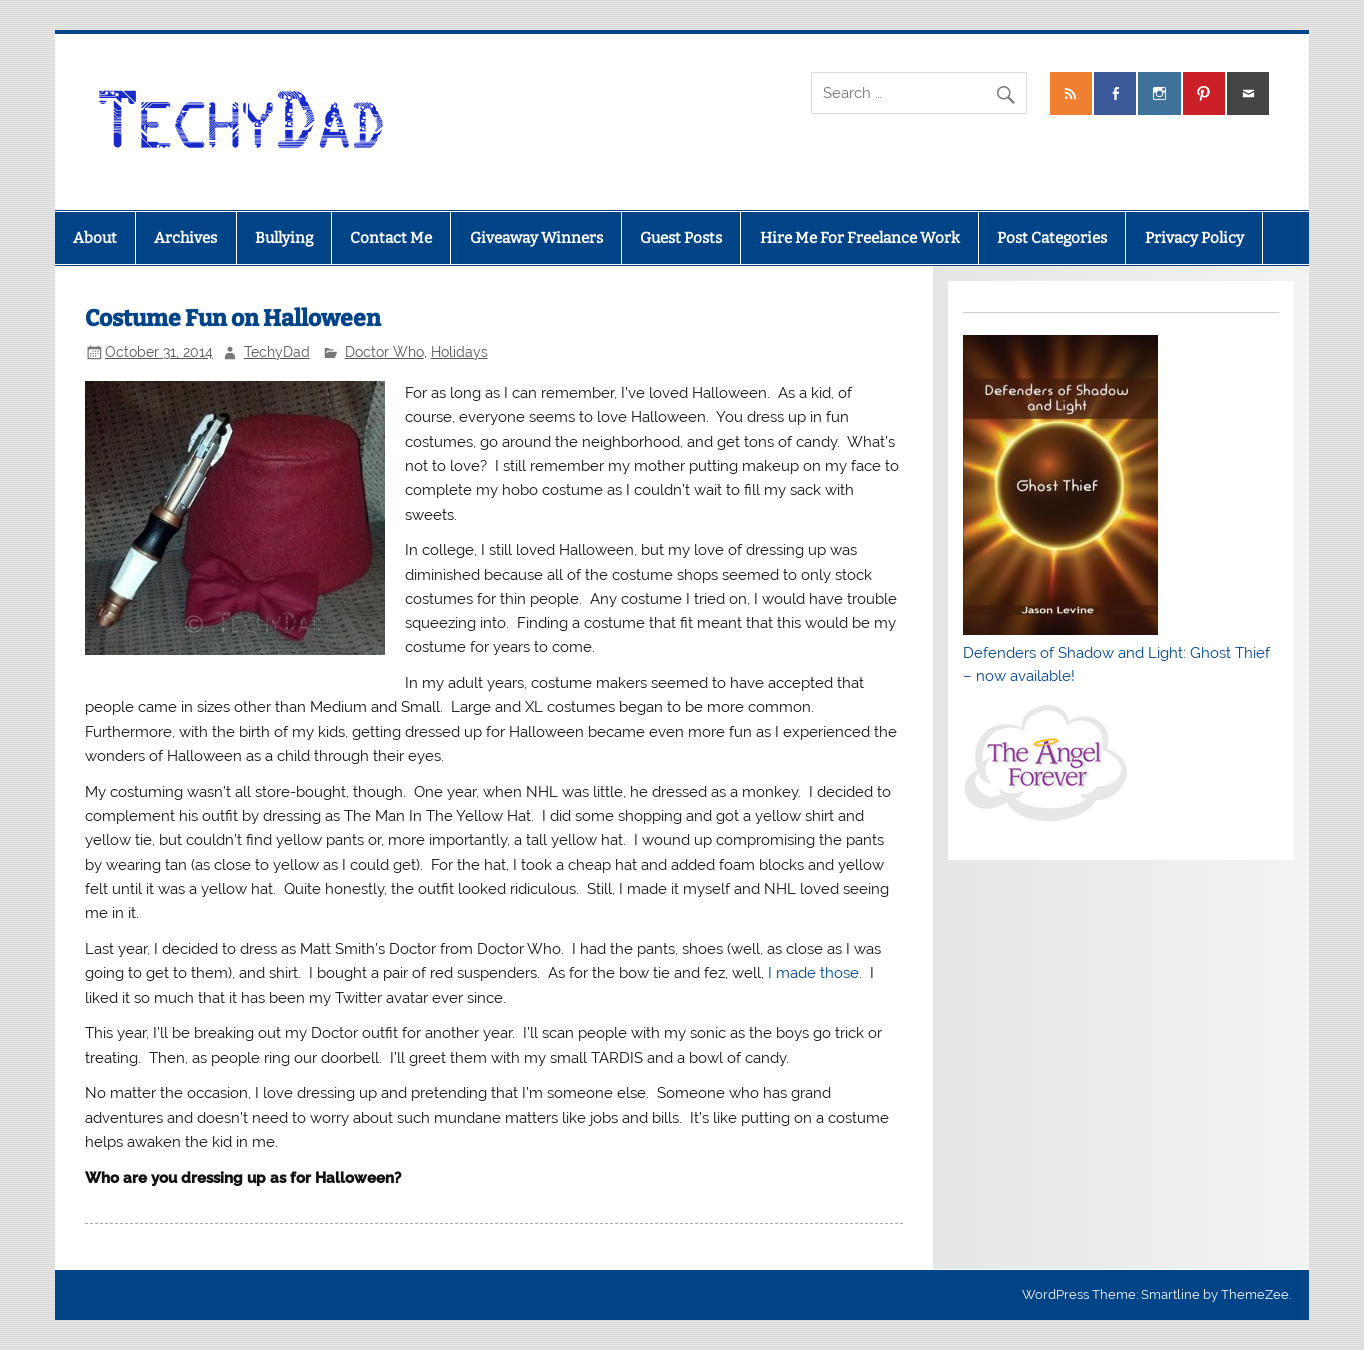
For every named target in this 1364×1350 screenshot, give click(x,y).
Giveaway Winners (536, 238)
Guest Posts (681, 238)
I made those (813, 973)
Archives (185, 238)
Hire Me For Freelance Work (860, 238)
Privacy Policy (1194, 238)
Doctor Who (384, 352)
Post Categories (1052, 238)
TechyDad (277, 352)
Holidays (459, 352)
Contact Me (391, 238)
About (95, 238)
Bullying (284, 238)
